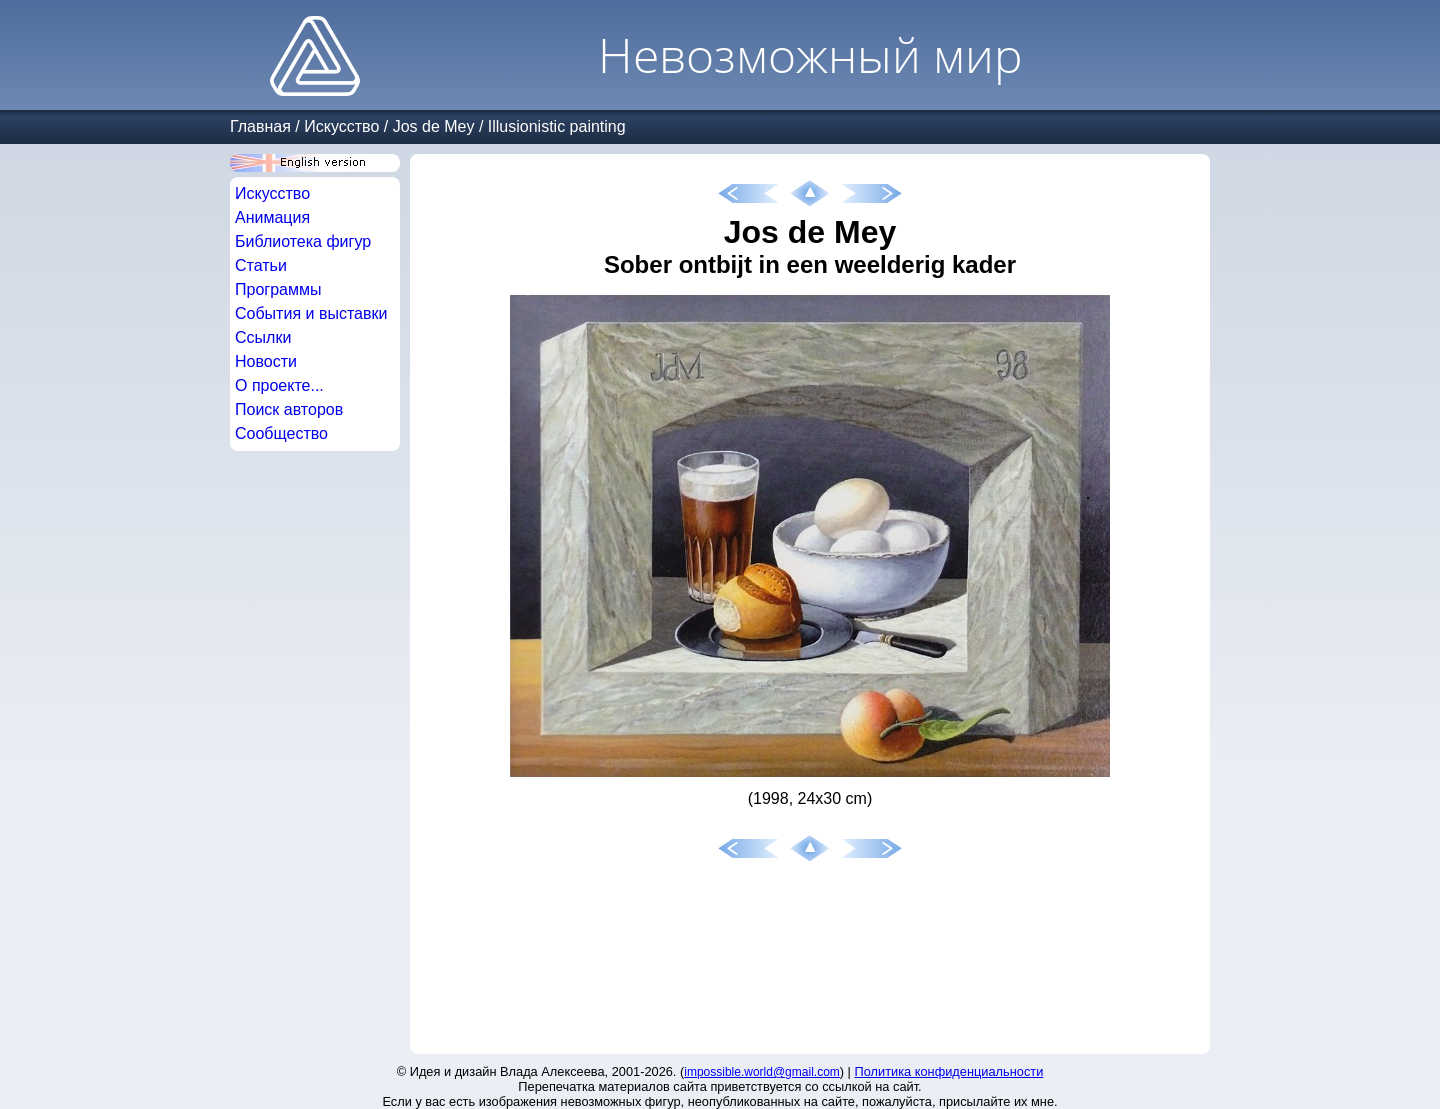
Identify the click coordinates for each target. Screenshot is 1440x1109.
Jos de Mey (434, 126)
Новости (266, 361)
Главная (260, 126)
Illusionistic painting (557, 126)
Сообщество (281, 433)
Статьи (261, 265)
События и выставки (311, 313)
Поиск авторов (289, 409)
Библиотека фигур (303, 241)
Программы (278, 289)
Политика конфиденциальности (949, 1071)
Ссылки (263, 337)
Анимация (272, 217)
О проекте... (279, 385)
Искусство (341, 126)
